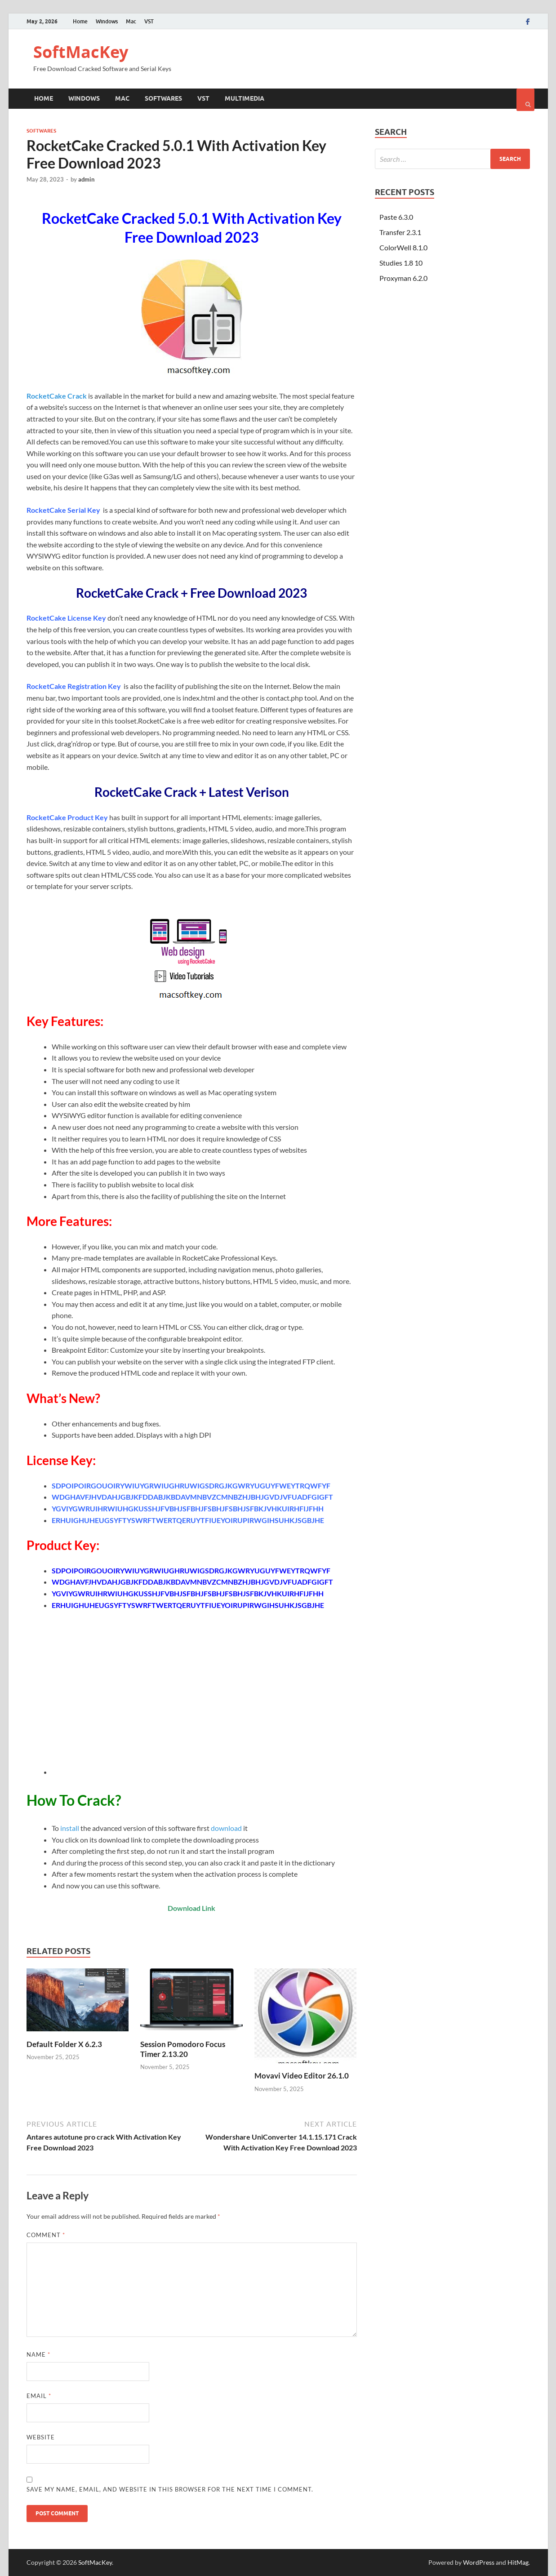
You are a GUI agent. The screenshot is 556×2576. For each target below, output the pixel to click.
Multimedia (244, 98)
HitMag (518, 2562)
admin (86, 179)
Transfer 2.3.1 (400, 232)
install (69, 1828)
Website (41, 2437)
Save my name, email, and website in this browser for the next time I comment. (170, 2489)
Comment (46, 2234)
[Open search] (525, 100)
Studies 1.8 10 (401, 262)
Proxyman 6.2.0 (403, 278)
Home (80, 21)
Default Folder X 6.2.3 (64, 2044)
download (226, 1828)
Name (38, 2354)
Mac (131, 21)
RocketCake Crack (57, 395)
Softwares (163, 98)
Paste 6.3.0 (396, 217)
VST (149, 21)
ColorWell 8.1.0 (403, 247)
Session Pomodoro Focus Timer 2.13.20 (182, 2049)
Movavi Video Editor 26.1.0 (301, 2075)
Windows (107, 21)
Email (39, 2395)
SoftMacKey (80, 52)
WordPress (478, 2562)
